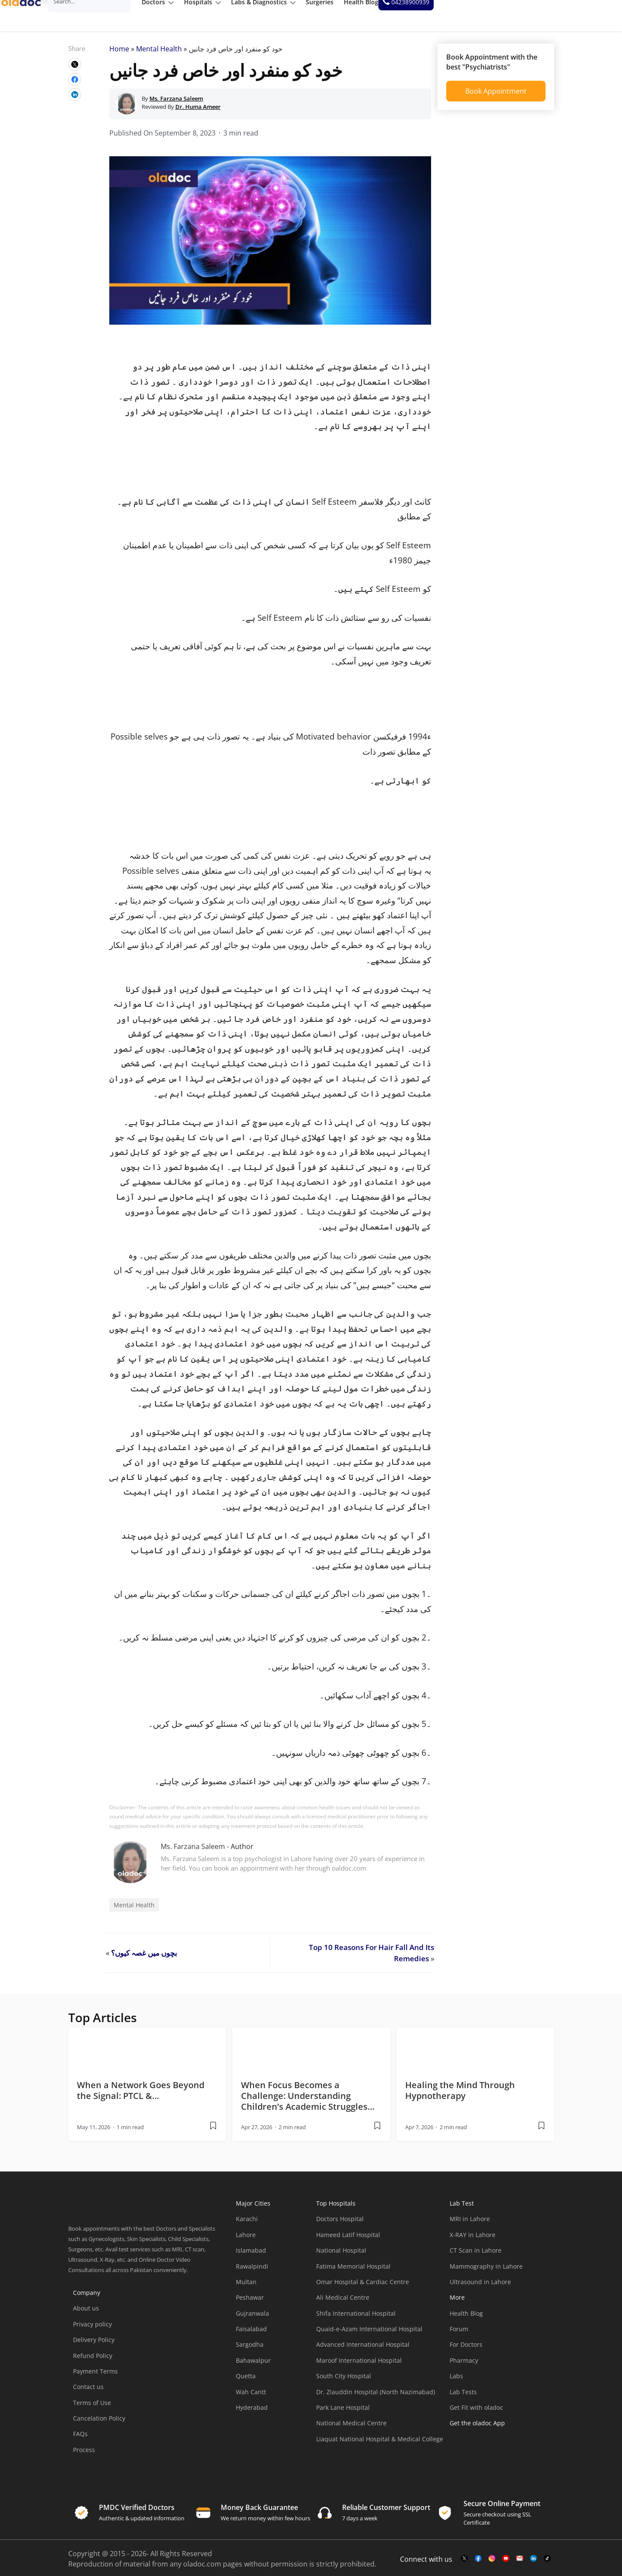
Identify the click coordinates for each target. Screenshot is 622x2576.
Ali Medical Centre (342, 2303)
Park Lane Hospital (343, 2413)
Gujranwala (252, 2319)
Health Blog (466, 2319)
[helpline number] (584, 15)
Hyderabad (252, 2413)
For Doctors (466, 2350)
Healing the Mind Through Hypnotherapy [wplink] (460, 2096)
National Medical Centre (351, 2429)
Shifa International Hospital (356, 2319)
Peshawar (250, 2303)
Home (119, 55)
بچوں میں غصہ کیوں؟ (144, 1959)
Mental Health (159, 55)
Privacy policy (92, 2330)
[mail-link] (520, 2564)
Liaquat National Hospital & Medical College (379, 2445)
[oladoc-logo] (30, 15)
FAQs (80, 2440)
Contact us (88, 2393)
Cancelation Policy (99, 2424)
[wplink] (74, 70)
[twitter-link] (464, 2564)
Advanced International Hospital (362, 2350)
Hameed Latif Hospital (348, 2241)
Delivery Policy (93, 2346)
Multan (246, 2288)
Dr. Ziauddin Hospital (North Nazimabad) (375, 2398)
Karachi (247, 2225)
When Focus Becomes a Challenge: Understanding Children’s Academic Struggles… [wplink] (307, 2101)
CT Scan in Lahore (475, 2256)
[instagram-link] (492, 2564)
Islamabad (251, 2256)
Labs (456, 2382)
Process (84, 2456)
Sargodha (249, 2350)
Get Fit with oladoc (476, 2413)
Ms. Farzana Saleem (193, 1852)
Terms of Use (92, 2409)
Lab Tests (463, 2398)
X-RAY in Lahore (472, 2241)
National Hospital (341, 2256)
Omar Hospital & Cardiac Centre (362, 2288)
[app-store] (489, 2454)
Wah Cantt (251, 2398)
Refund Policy (92, 2361)
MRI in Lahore (470, 2225)
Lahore (246, 2241)
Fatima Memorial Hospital (353, 2272)
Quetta (246, 2382)
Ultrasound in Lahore (480, 2288)
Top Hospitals (335, 2209)
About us (86, 2314)
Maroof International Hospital (359, 2366)
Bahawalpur (253, 2366)
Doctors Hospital (340, 2225)
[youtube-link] (506, 2564)
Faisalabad (251, 2335)
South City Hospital (343, 2382)
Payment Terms (95, 2377)
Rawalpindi (252, 2272)
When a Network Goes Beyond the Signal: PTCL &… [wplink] (140, 2096)
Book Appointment (496, 97)
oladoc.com (202, 2570)
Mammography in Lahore (486, 2272)
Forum (459, 2335)
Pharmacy (464, 2366)
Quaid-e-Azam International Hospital (369, 2335)
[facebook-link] (478, 2564)
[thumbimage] (147, 2055)
